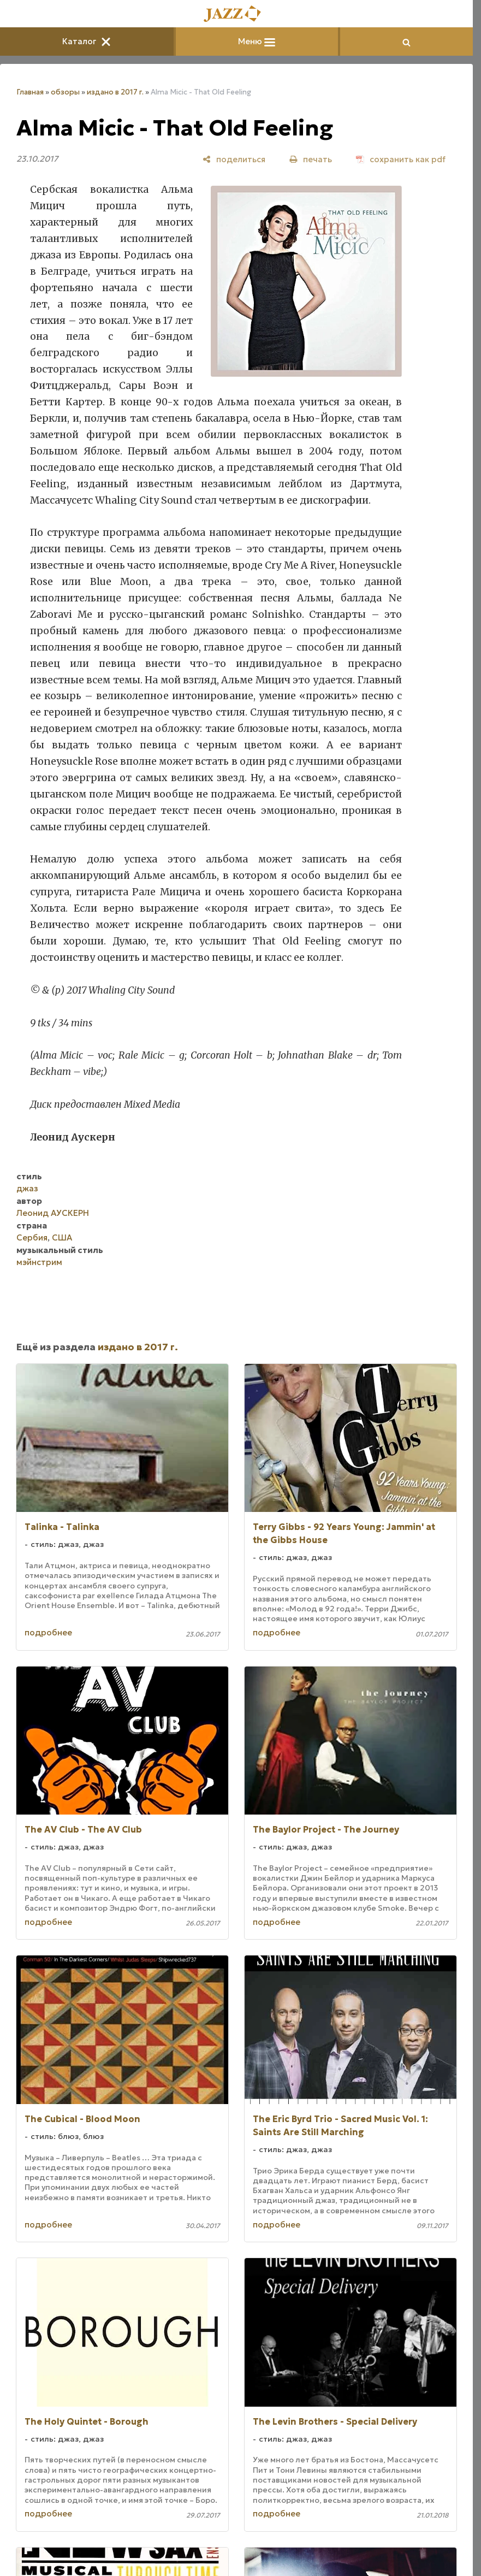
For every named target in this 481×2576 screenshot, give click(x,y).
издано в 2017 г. (115, 92)
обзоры (65, 92)
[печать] (310, 159)
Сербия (31, 1237)
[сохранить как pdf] (400, 159)
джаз (27, 1188)
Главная (30, 92)
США (62, 1237)
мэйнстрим (39, 1262)
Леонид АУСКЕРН (52, 1213)
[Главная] (236, 14)
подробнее (48, 1632)
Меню (256, 41)
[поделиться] (234, 159)
